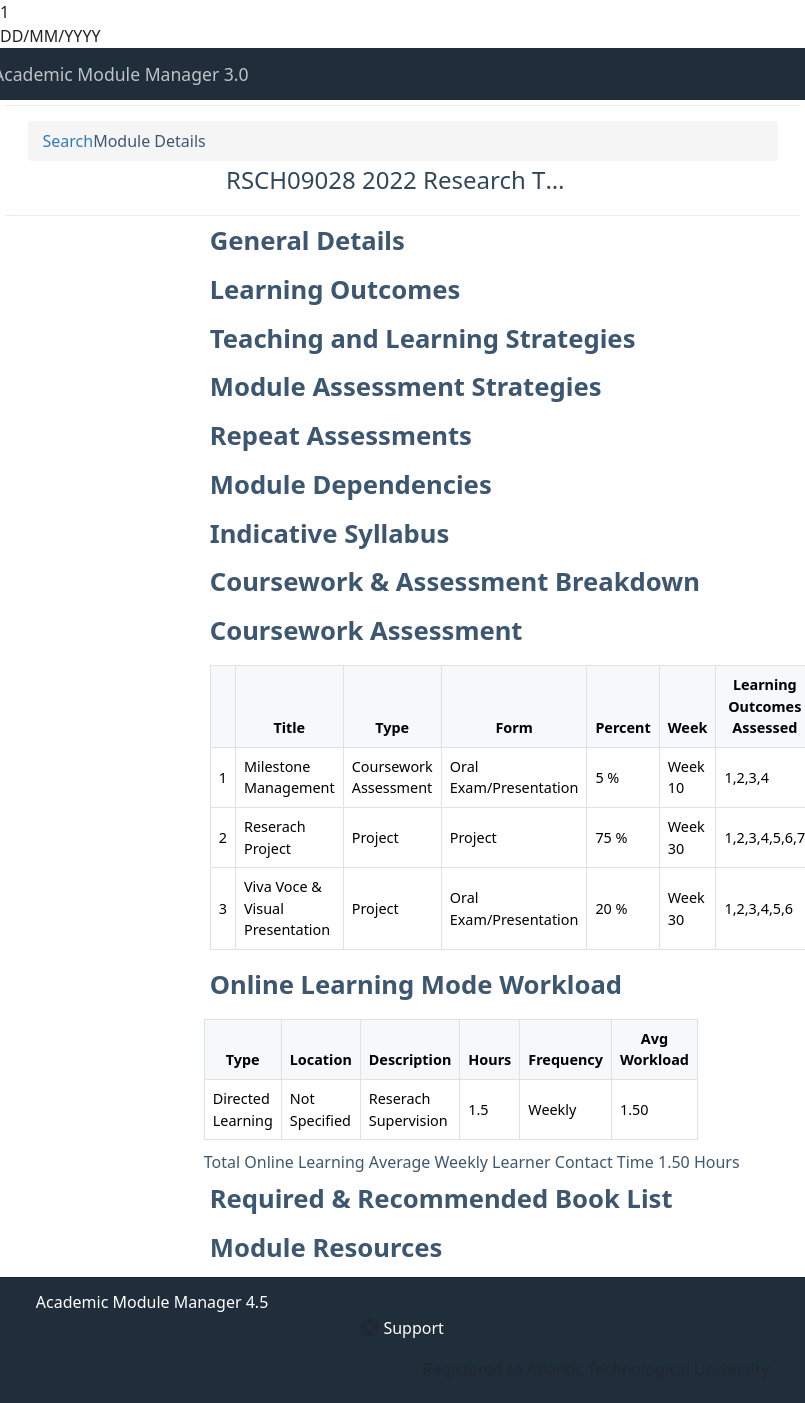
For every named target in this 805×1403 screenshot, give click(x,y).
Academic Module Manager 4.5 (152, 1302)
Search (68, 141)
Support (413, 1328)
